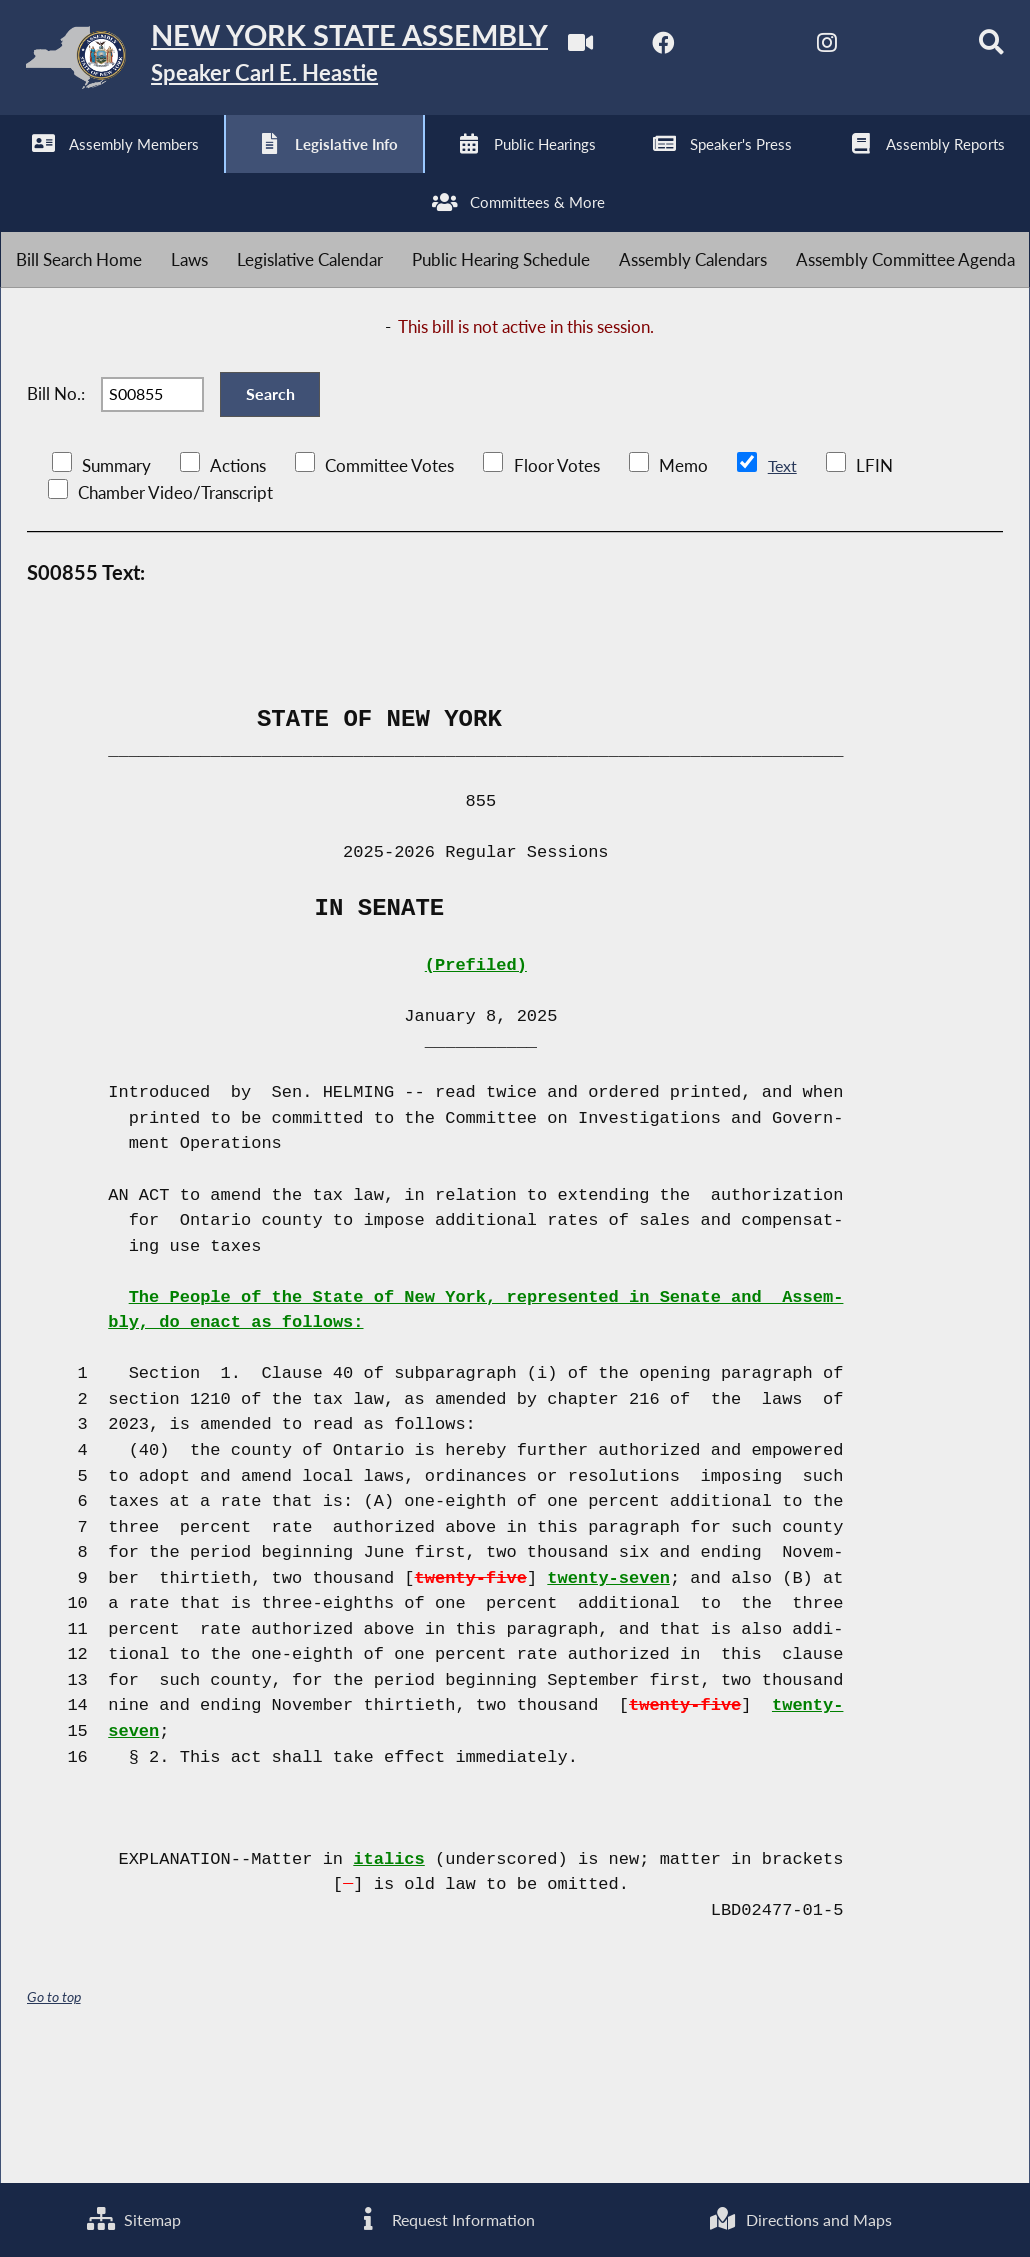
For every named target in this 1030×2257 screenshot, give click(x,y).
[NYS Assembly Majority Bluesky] (355, 171)
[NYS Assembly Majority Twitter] (189, 171)
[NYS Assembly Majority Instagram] (272, 171)
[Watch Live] (22, 171)
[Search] (439, 171)
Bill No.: (56, 506)
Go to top (54, 2117)
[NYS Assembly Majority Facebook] (105, 171)
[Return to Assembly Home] (310, 61)
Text (782, 586)
